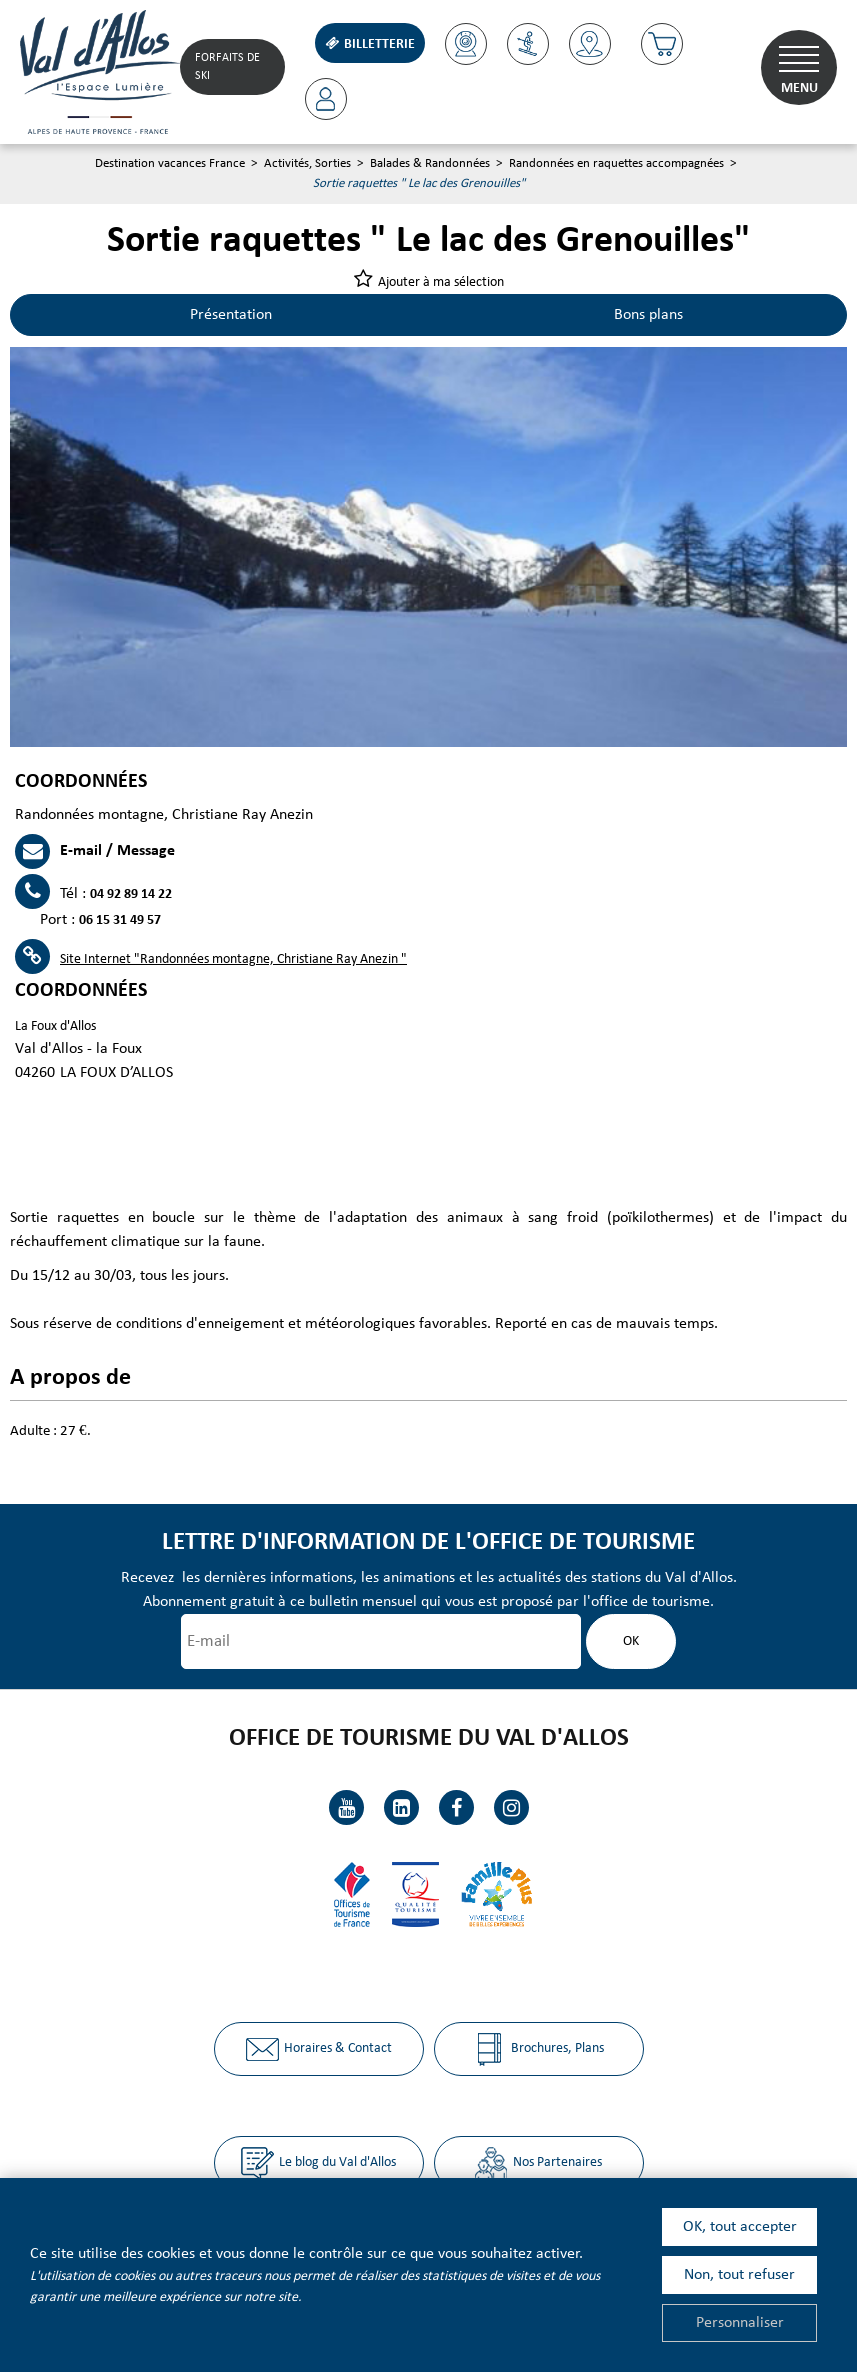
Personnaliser (740, 2323)
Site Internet (233, 959)
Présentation (231, 315)
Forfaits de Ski (227, 67)
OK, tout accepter (740, 2227)
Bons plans (648, 315)
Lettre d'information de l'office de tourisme (428, 1542)
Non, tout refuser (739, 2275)
